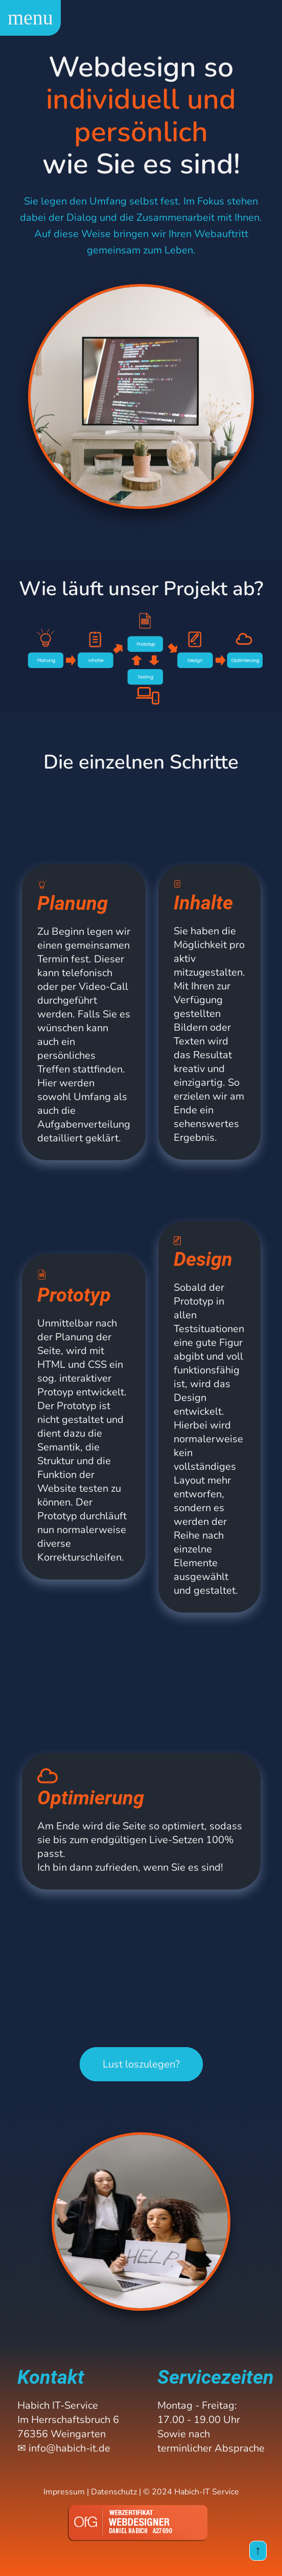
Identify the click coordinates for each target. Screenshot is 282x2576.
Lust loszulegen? (141, 2064)
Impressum (64, 2491)
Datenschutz (114, 2491)
